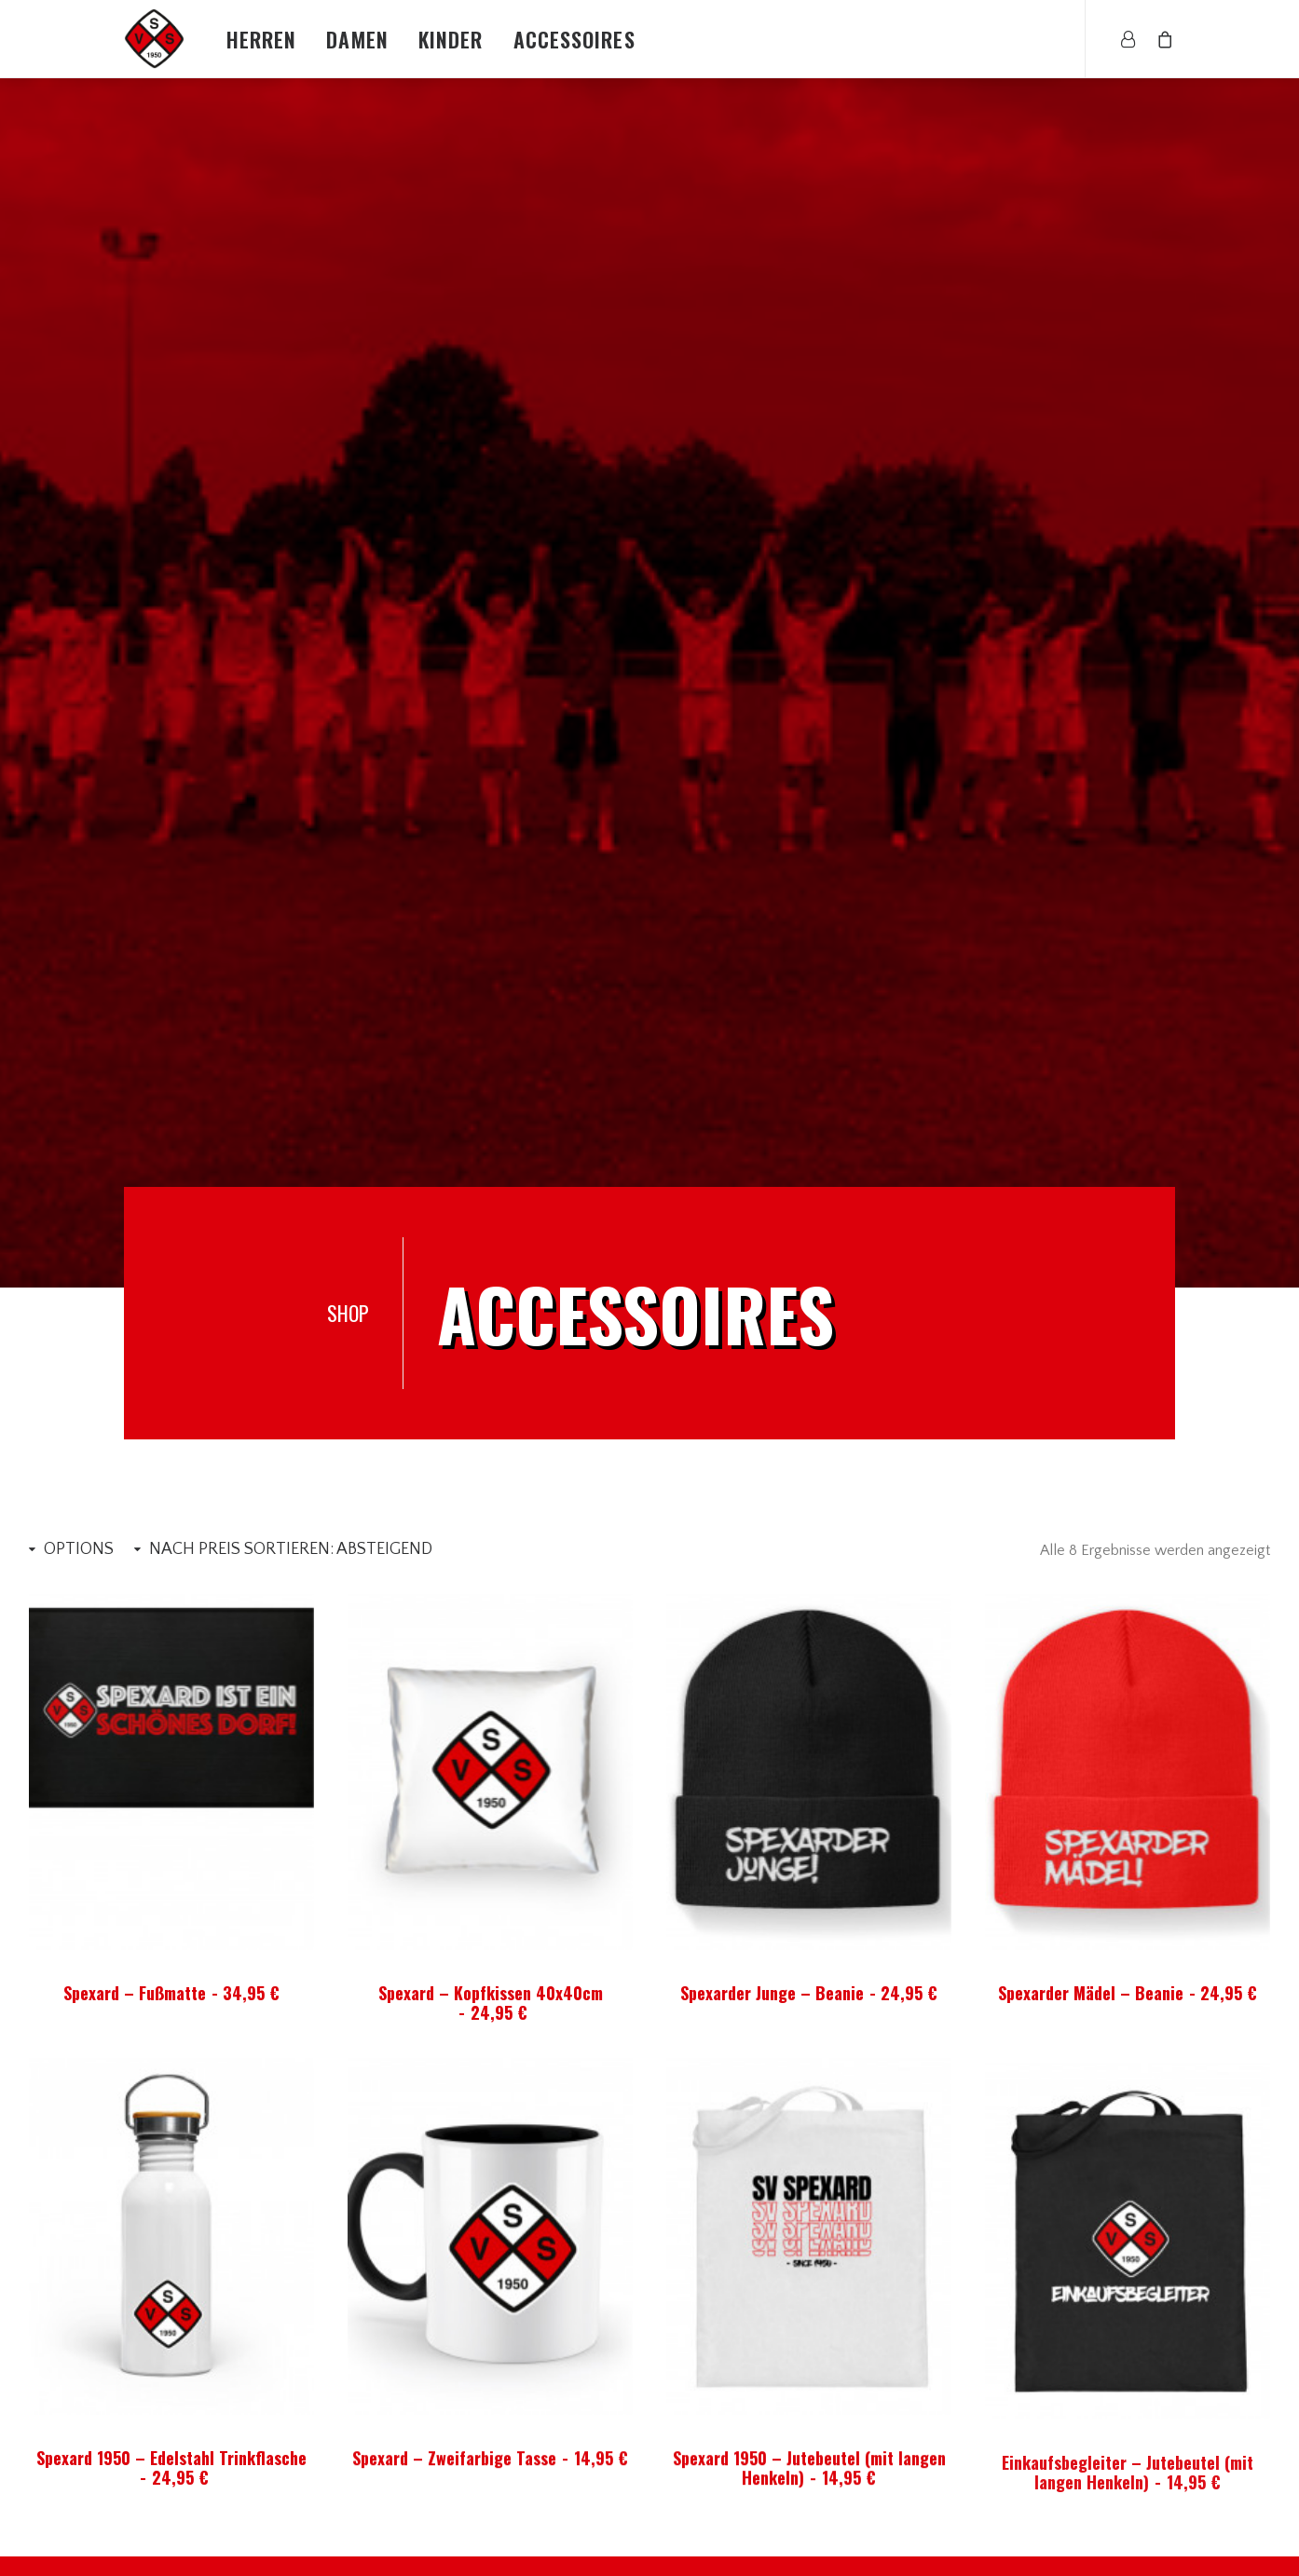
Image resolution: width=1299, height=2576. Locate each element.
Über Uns (908, 2383)
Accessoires (574, 39)
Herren (261, 39)
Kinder (451, 39)
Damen (357, 39)
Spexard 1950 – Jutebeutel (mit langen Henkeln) (200, 2137)
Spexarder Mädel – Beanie (1128, 1041)
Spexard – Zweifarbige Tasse (1088, 2137)
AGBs (894, 2408)
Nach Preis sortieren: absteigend (290, 597)
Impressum (913, 2506)
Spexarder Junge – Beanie (809, 1041)
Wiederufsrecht (928, 2480)
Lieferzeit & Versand (942, 2432)
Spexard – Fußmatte (171, 1041)
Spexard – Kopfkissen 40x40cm (490, 1051)
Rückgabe (909, 2456)
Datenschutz (917, 2530)
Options (79, 597)
